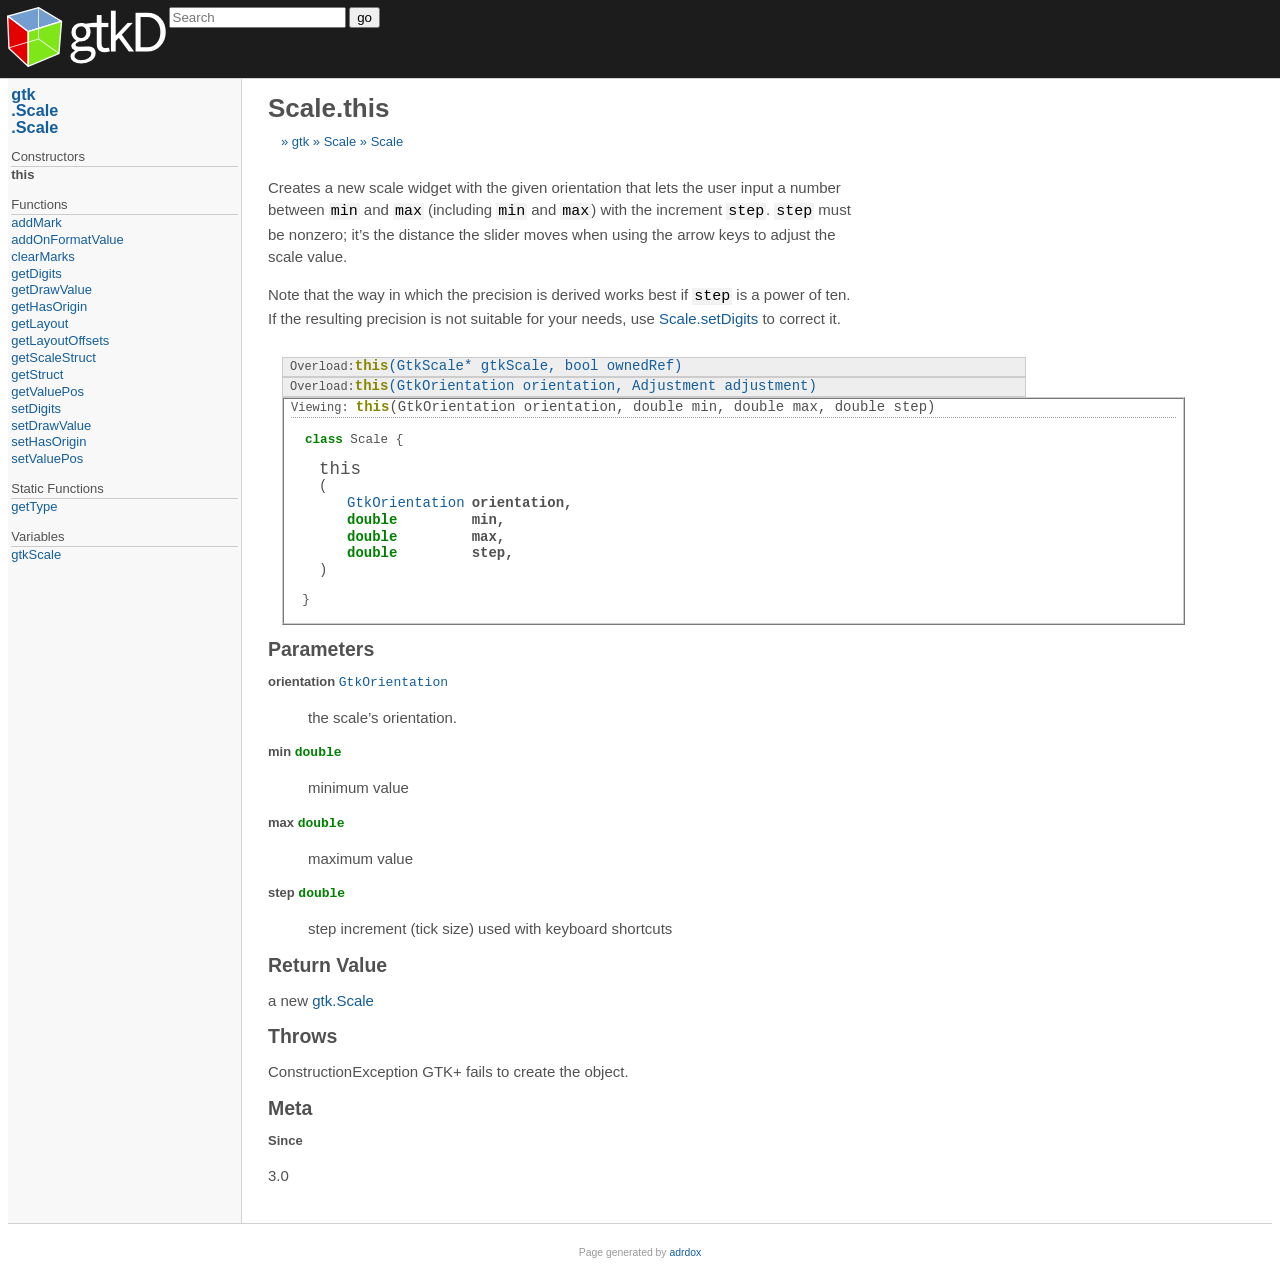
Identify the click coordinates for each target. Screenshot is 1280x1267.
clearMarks (43, 256)
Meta (290, 1106)
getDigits (36, 273)
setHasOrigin (48, 441)
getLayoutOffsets (60, 340)
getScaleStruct (53, 357)
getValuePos (47, 391)
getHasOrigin (49, 306)
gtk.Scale (343, 998)
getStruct (37, 374)
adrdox (685, 1250)
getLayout (39, 323)
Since (285, 1138)
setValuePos (47, 458)
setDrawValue (51, 425)
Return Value (327, 963)
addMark (36, 222)
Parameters (321, 647)
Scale (340, 141)
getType (34, 506)
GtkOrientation (406, 500)
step (489, 550)
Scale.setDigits (708, 316)
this (22, 174)
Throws (302, 1034)
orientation (518, 500)
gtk (300, 141)
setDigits (36, 408)
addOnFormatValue (67, 239)
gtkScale (36, 554)
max (484, 534)
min (484, 517)
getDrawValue (51, 289)
